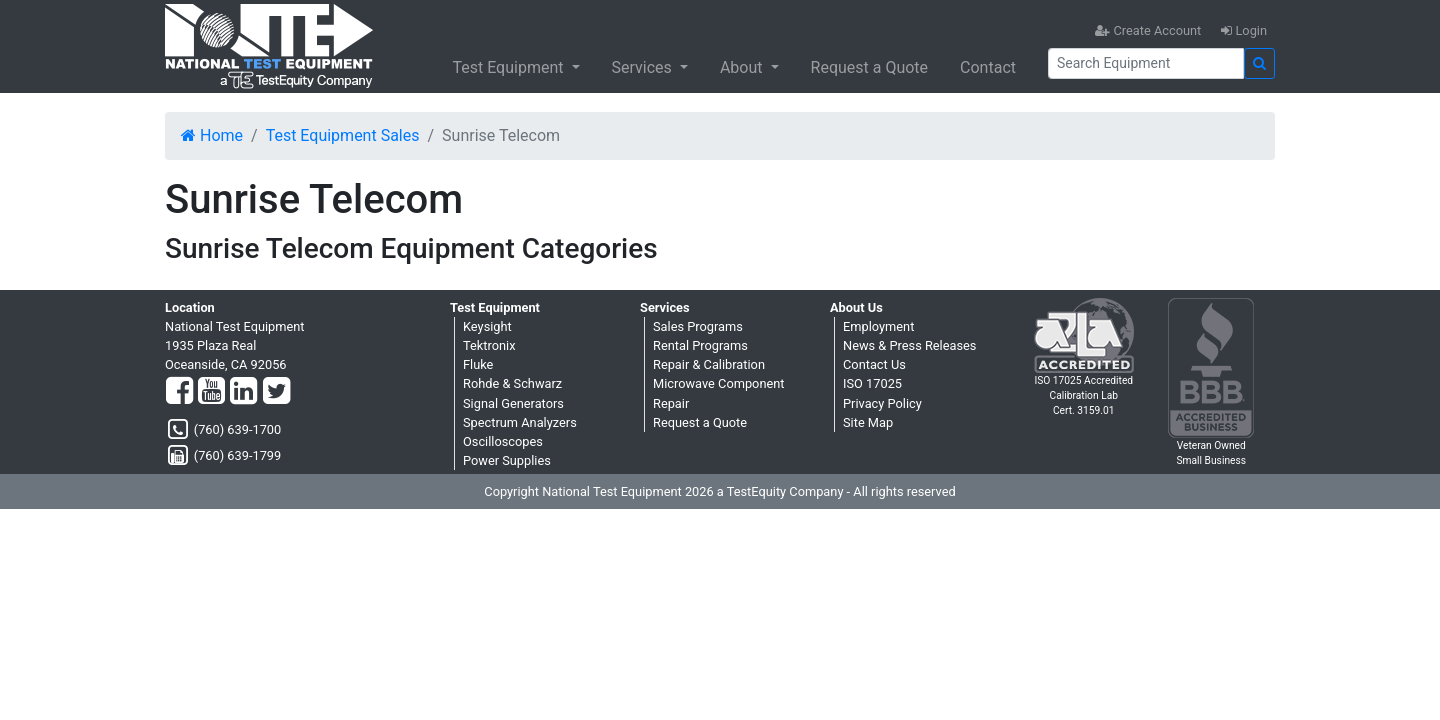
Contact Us (874, 364)
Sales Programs (698, 326)
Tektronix (489, 345)
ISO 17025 (872, 383)
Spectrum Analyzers (520, 422)
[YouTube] (211, 392)
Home (212, 135)
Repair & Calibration (709, 364)
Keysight (487, 326)
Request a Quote (870, 67)
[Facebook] (179, 392)
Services (644, 67)
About (743, 67)
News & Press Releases (909, 345)
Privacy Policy (882, 403)
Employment (878, 326)
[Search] (1146, 63)
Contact (988, 67)
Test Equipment (509, 67)
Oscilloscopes (503, 441)
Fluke (478, 364)
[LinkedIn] (243, 392)
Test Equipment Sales (343, 135)
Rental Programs (700, 345)
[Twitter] (276, 392)
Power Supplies (507, 460)
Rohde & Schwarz (512, 383)
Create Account (1148, 30)
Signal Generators (513, 403)
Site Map (868, 422)
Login (1244, 30)
